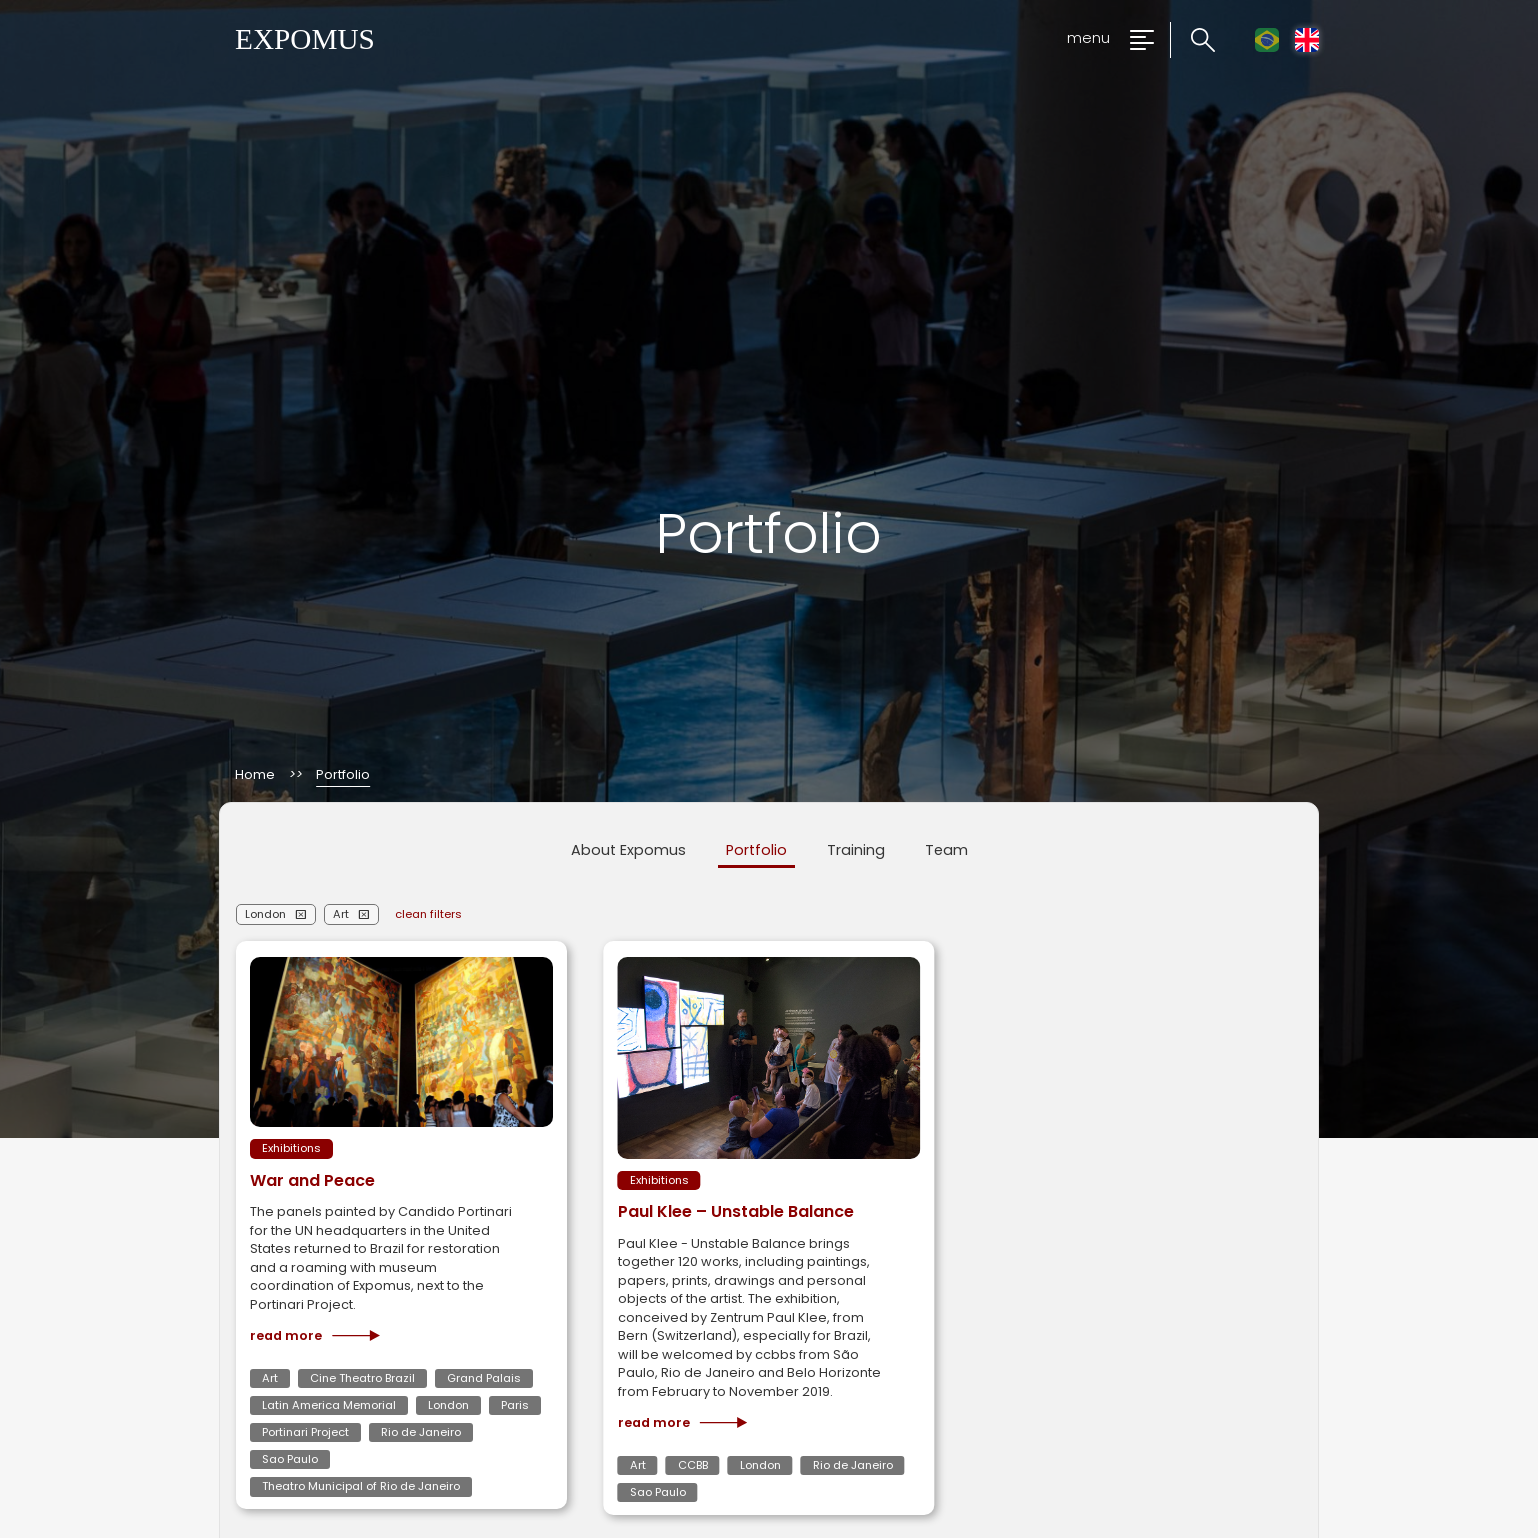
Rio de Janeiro (421, 1432)
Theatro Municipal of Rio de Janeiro (361, 1486)
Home (255, 775)
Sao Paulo (290, 1459)
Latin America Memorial (329, 1405)
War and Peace (312, 1180)
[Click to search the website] (1192, 40)
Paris (515, 1405)
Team (946, 850)
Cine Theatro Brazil (362, 1378)
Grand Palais (484, 1378)
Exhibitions (291, 1148)
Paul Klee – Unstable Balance (736, 1211)
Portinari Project (305, 1432)
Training (856, 850)
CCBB (693, 1465)
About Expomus (628, 850)
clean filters (428, 914)
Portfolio (756, 850)
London (265, 914)
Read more (315, 1336)
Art (341, 914)
